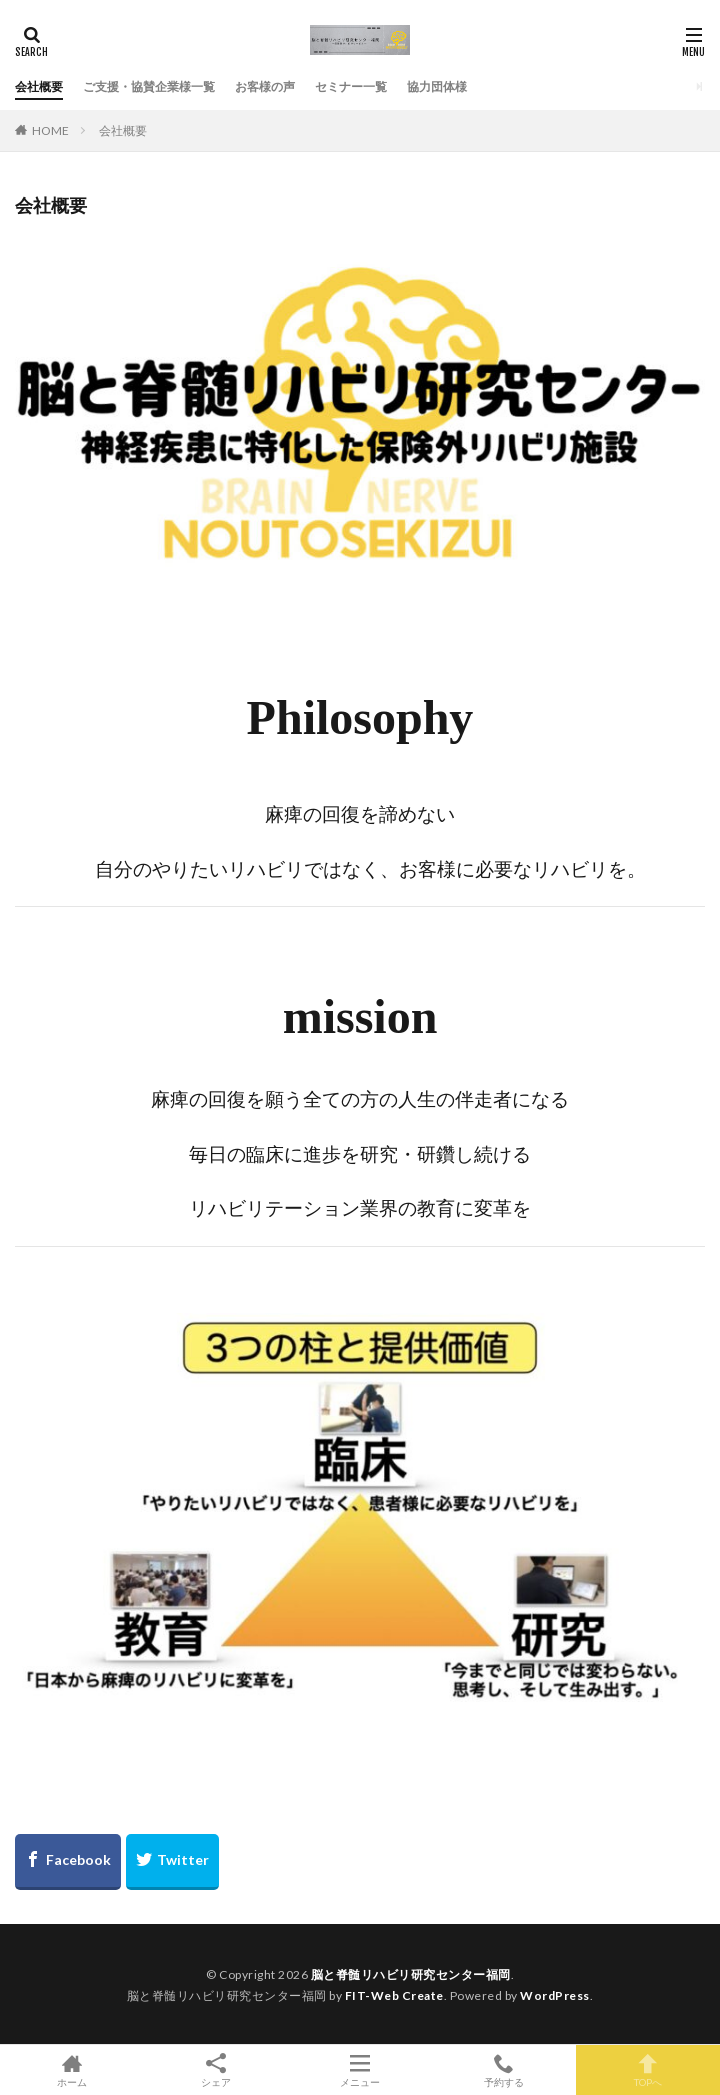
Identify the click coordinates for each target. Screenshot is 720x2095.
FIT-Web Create (394, 1995)
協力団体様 (437, 86)
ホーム (72, 2070)
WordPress (555, 1995)
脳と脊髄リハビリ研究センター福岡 (411, 1974)
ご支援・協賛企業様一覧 (149, 86)
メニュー (360, 2070)
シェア (216, 2070)
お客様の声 (265, 86)
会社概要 (39, 86)
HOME (50, 130)
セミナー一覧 (351, 86)
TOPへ (648, 2070)
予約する (504, 2070)
